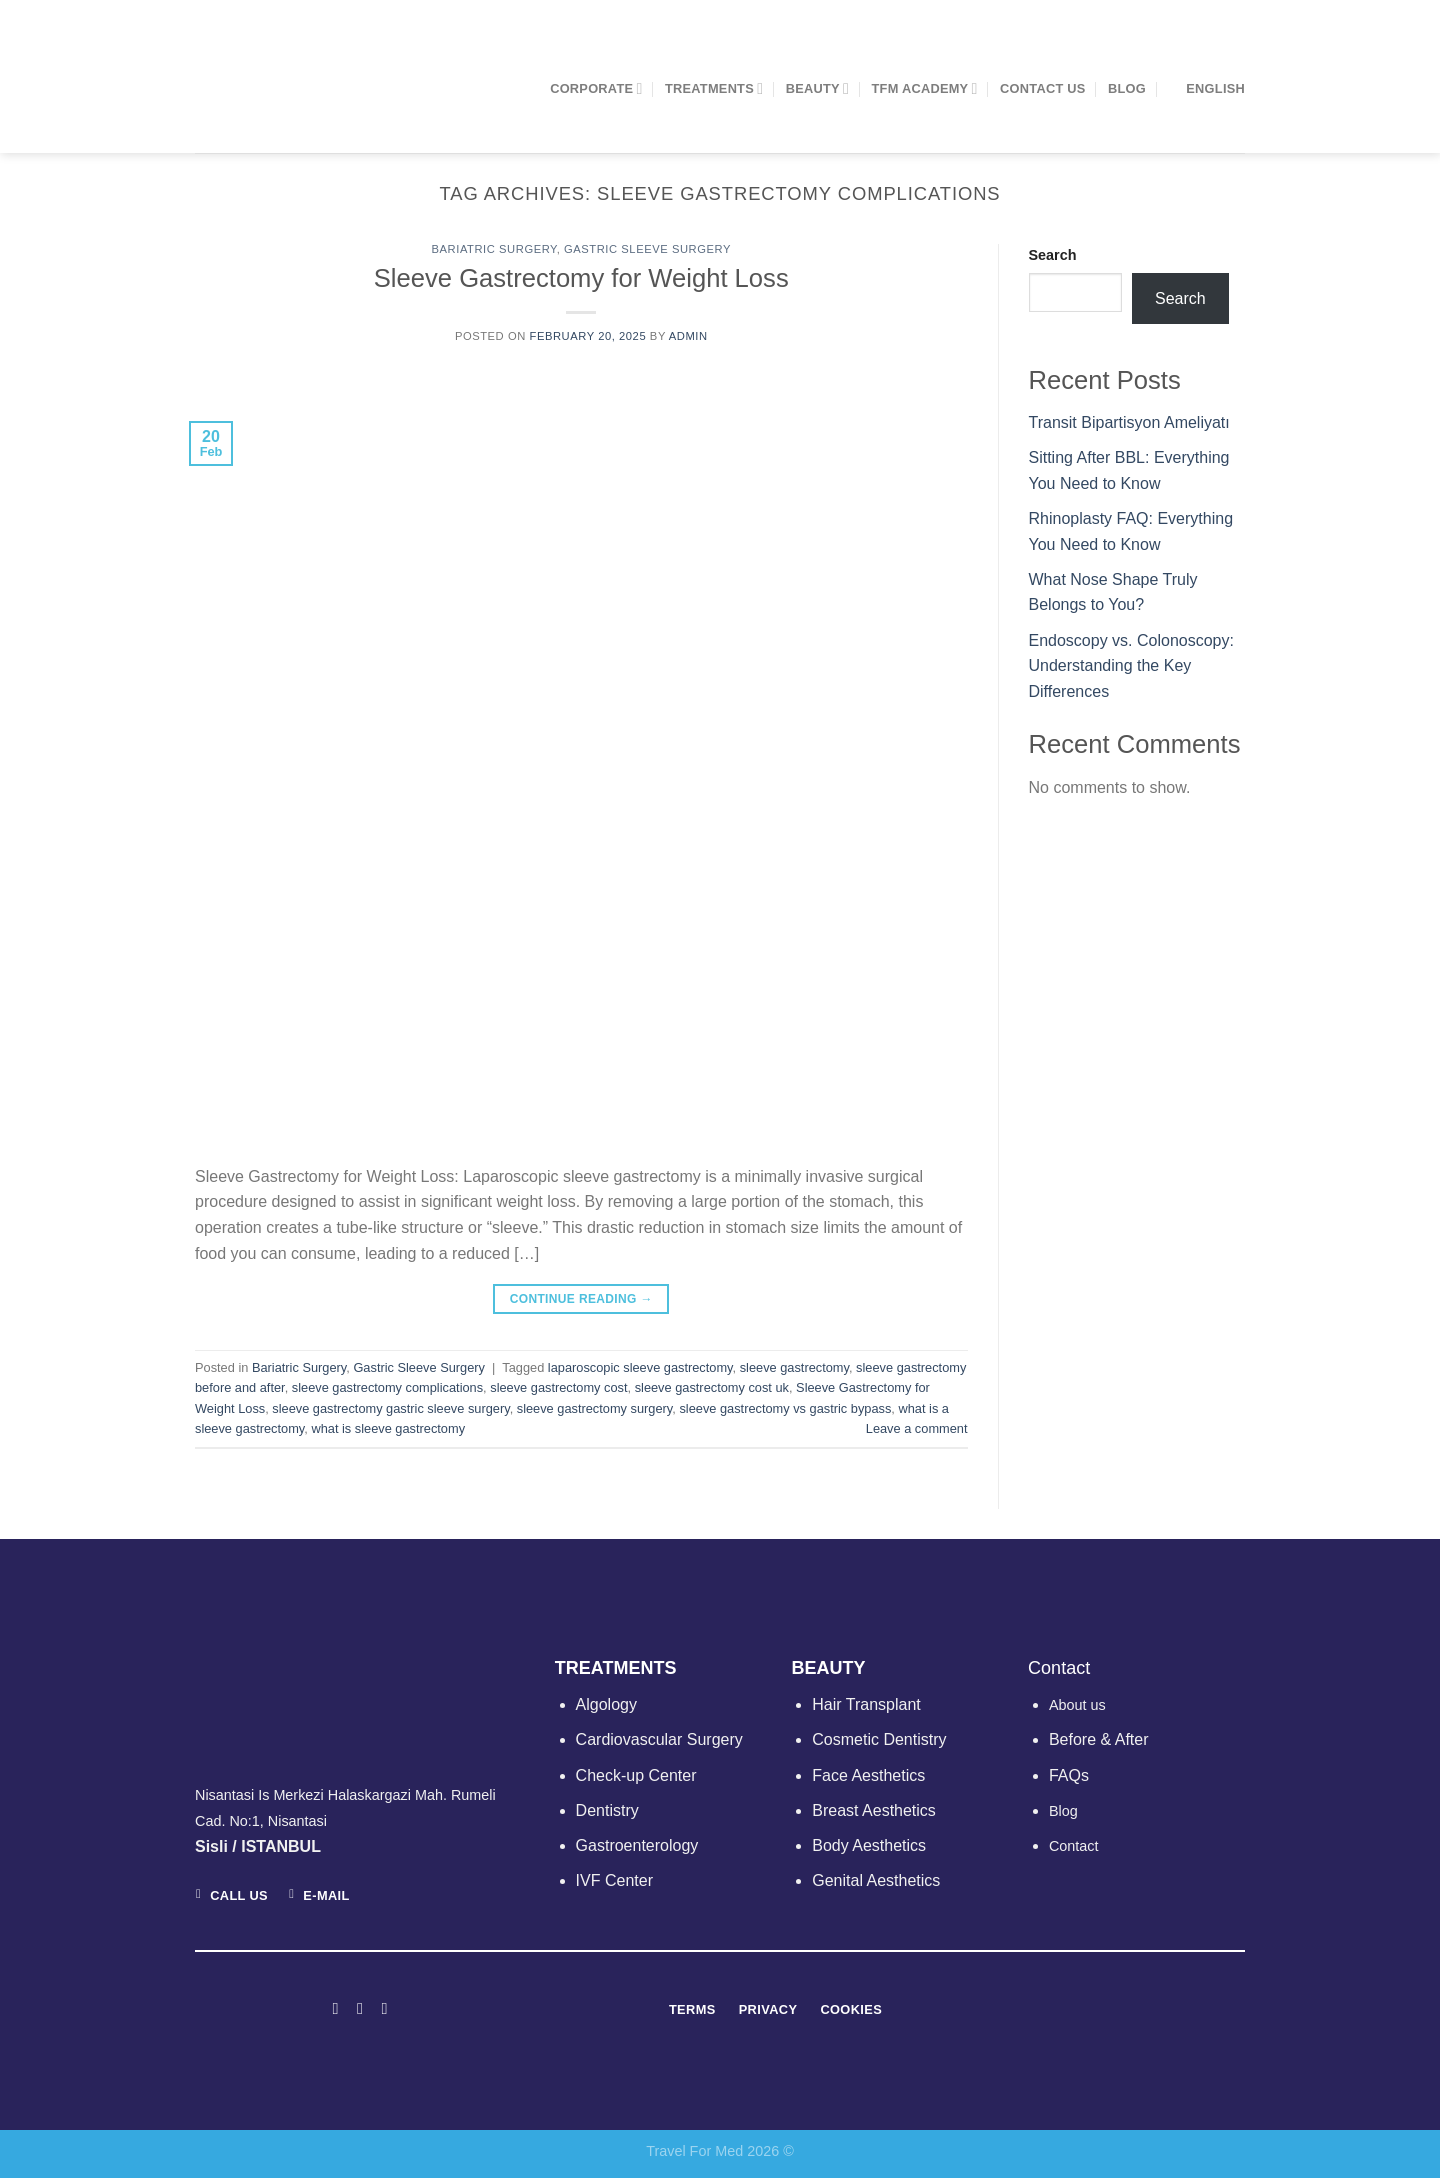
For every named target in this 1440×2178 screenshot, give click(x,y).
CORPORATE (596, 88)
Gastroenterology (637, 1845)
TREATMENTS (714, 88)
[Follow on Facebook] (335, 2008)
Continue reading (581, 1299)
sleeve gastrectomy (794, 1367)
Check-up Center (636, 1775)
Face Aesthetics (868, 1775)
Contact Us (1043, 88)
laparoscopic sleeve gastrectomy (640, 1367)
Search (1053, 255)
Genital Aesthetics (876, 1880)
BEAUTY (817, 88)
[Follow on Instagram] (360, 2008)
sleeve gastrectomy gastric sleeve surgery (390, 1408)
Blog (1127, 88)
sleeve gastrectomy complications (387, 1387)
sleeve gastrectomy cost (558, 1387)
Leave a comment (917, 1428)
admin (688, 336)
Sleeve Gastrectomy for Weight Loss (581, 278)
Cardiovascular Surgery (659, 1739)
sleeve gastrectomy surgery (595, 1408)
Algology (606, 1704)
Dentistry (607, 1810)
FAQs (1069, 1775)
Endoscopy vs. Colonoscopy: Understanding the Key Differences (1131, 666)
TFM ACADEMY (925, 88)
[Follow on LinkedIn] (384, 2008)
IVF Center (614, 1880)
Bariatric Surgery (494, 249)
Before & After (1099, 1739)
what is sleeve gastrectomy (388, 1428)
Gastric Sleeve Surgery (647, 249)
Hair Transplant (866, 1704)
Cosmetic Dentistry (879, 1739)
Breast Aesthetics (874, 1810)
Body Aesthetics (869, 1845)
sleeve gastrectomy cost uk (712, 1387)
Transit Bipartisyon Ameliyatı (1129, 422)
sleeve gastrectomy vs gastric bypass (785, 1408)
